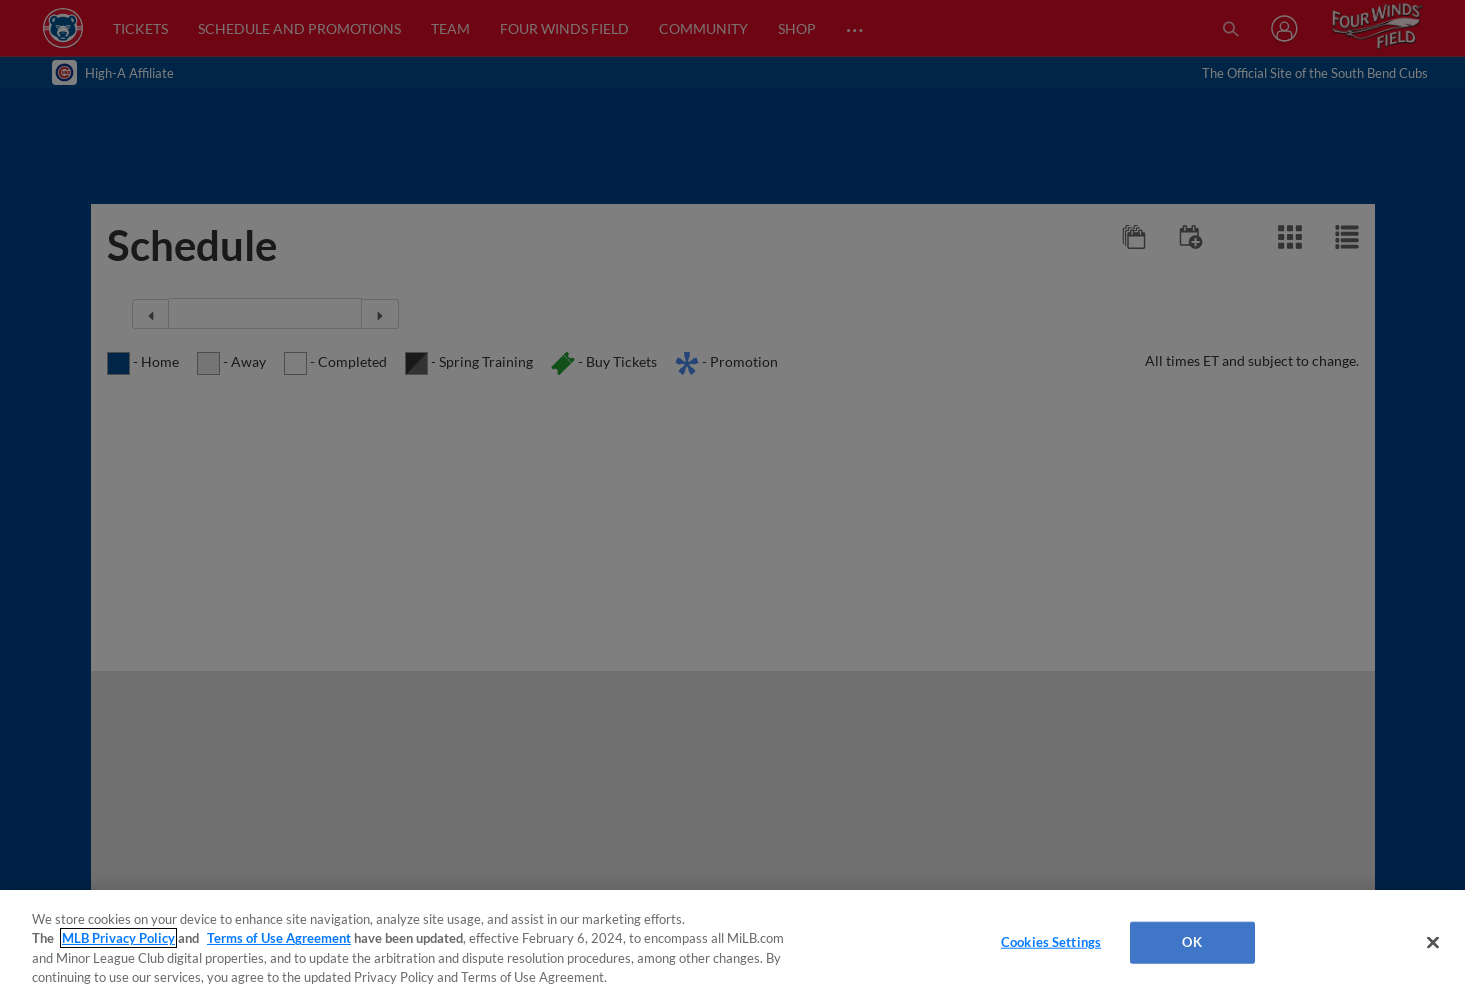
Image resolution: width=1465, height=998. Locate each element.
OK (1191, 942)
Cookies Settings (1051, 942)
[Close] (1433, 942)
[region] (732, 944)
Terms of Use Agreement (279, 938)
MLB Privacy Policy (118, 938)
